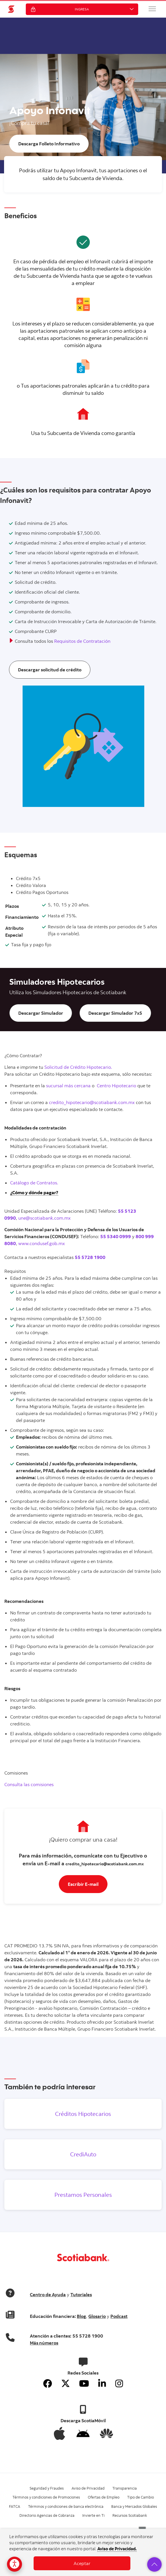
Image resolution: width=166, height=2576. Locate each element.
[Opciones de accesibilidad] (14, 2564)
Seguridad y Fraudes (47, 2488)
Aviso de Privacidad (88, 2488)
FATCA (14, 2506)
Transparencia (124, 2488)
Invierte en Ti (93, 2515)
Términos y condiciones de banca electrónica (65, 2506)
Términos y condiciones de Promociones (46, 2497)
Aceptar (82, 2563)
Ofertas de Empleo (103, 2497)
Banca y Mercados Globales (134, 2506)
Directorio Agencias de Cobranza (46, 2515)
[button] (152, 8)
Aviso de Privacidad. (117, 2548)
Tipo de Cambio (140, 2497)
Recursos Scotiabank (129, 2515)
